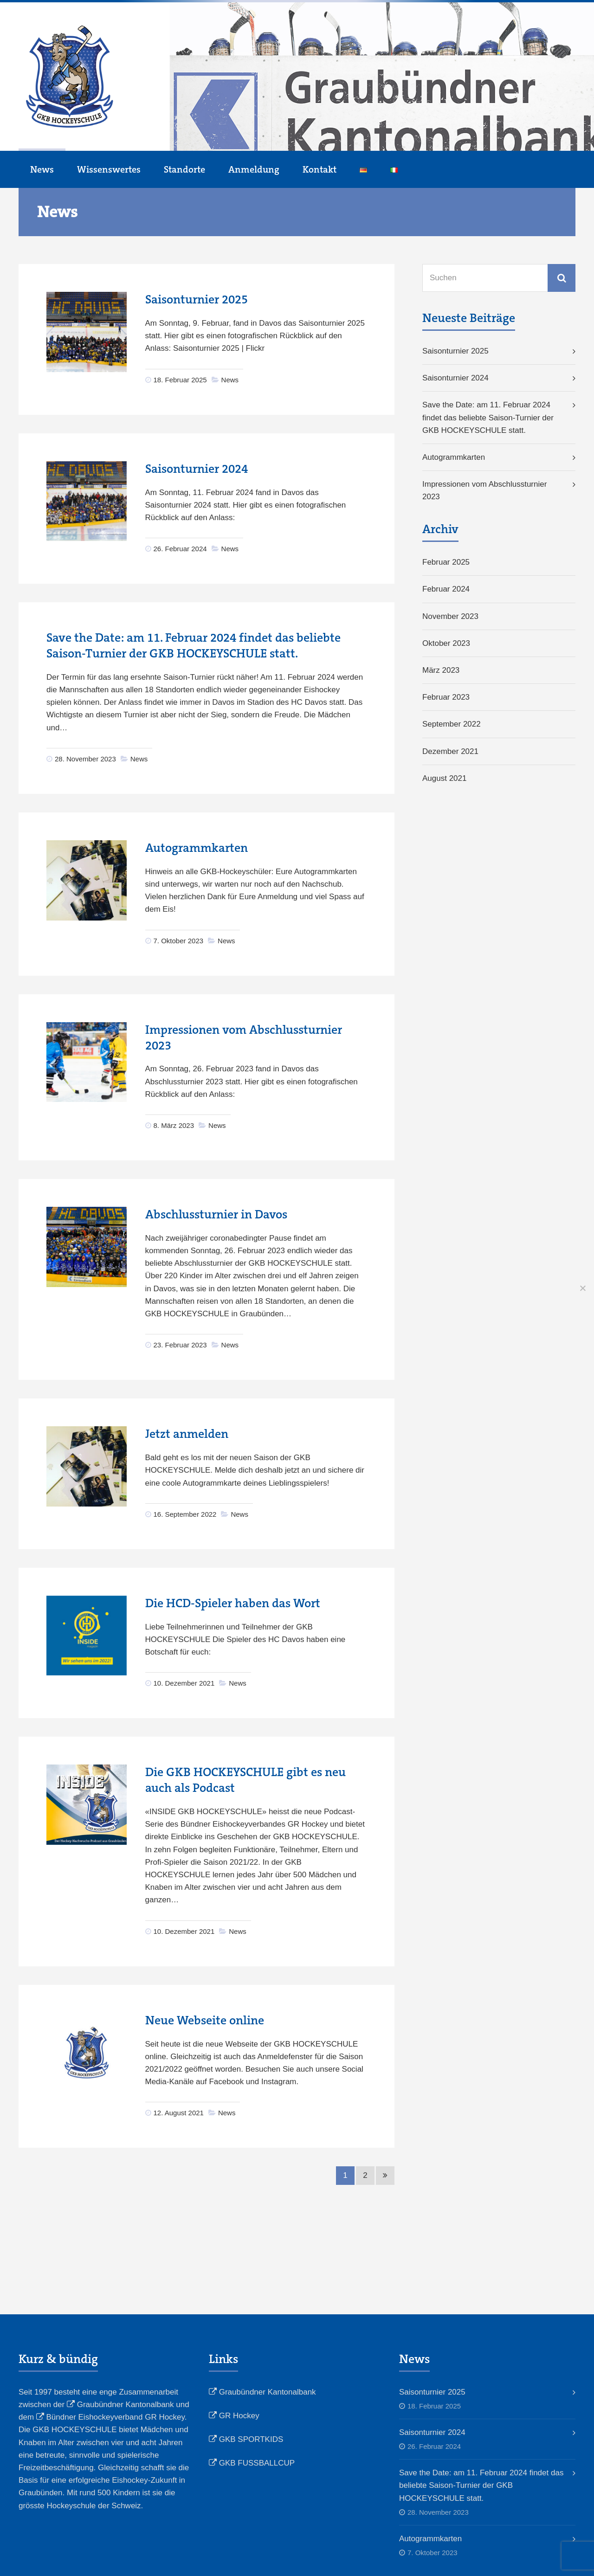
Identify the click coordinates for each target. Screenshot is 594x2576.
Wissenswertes (109, 169)
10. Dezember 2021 (184, 1683)
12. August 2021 (179, 2113)
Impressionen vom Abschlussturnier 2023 (484, 490)
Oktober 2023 (446, 643)
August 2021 (444, 778)
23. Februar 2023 (180, 1345)
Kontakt (319, 169)
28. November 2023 (85, 759)
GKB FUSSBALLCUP (252, 2463)
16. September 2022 (185, 1514)
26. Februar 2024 (180, 549)
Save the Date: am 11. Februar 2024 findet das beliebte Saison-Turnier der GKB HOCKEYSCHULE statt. (193, 645)
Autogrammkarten (196, 848)
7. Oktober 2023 (179, 941)
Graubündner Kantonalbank (120, 2404)
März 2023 (440, 670)
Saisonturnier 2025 (196, 299)
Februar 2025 (446, 562)
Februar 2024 (446, 589)
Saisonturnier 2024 (196, 469)
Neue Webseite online (204, 2020)
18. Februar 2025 (180, 380)
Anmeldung (253, 169)
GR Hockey (234, 2415)
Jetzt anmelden (186, 1434)
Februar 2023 (446, 697)
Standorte (184, 169)
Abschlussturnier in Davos (216, 1214)
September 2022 (451, 724)
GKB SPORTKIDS (246, 2439)
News (42, 169)
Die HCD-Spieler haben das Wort (232, 1603)
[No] (582, 1288)
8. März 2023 (174, 1125)
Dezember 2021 (450, 751)
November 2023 (450, 616)
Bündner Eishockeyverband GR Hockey (110, 2417)
